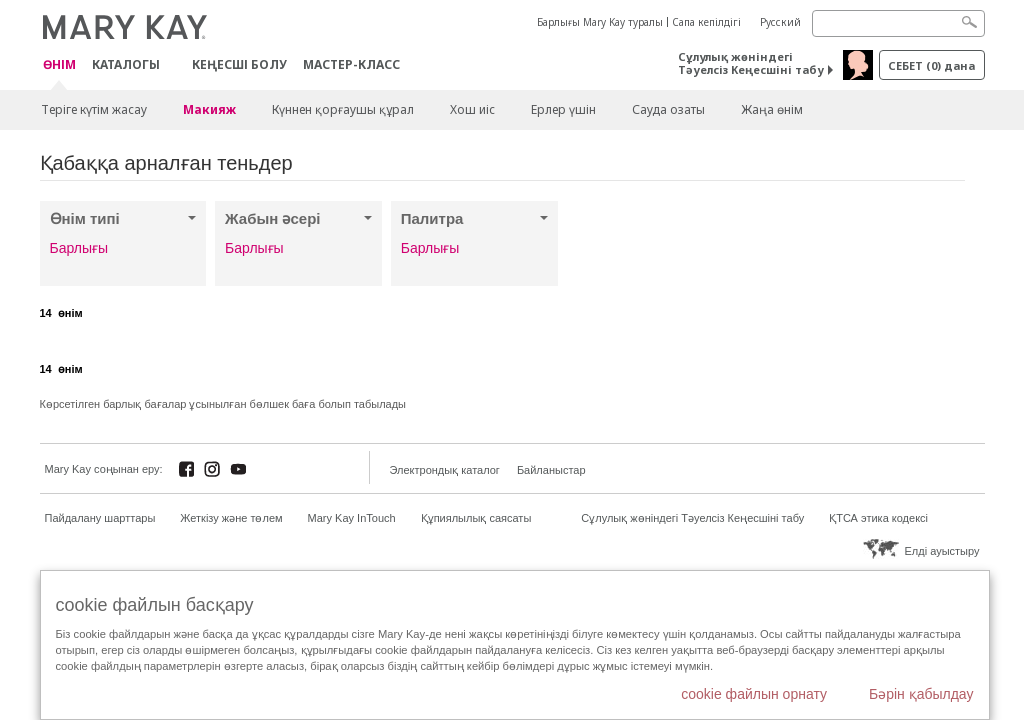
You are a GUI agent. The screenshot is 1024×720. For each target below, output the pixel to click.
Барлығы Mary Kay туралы (600, 22)
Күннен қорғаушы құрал (343, 109)
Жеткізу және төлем (231, 518)
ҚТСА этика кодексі (878, 518)
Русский (780, 22)
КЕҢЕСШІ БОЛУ (239, 64)
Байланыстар (551, 470)
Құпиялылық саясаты (476, 518)
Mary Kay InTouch (352, 518)
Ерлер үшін (563, 109)
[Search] (898, 23)
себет (931, 65)
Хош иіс (472, 109)
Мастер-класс (351, 64)
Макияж (209, 109)
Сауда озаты (668, 109)
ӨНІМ (59, 65)
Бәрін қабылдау (921, 694)
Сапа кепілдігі (706, 22)
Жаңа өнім (772, 109)
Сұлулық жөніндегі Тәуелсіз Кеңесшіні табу (751, 63)
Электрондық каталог (445, 470)
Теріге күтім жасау (94, 109)
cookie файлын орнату (754, 694)
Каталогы (126, 64)
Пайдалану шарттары (100, 518)
